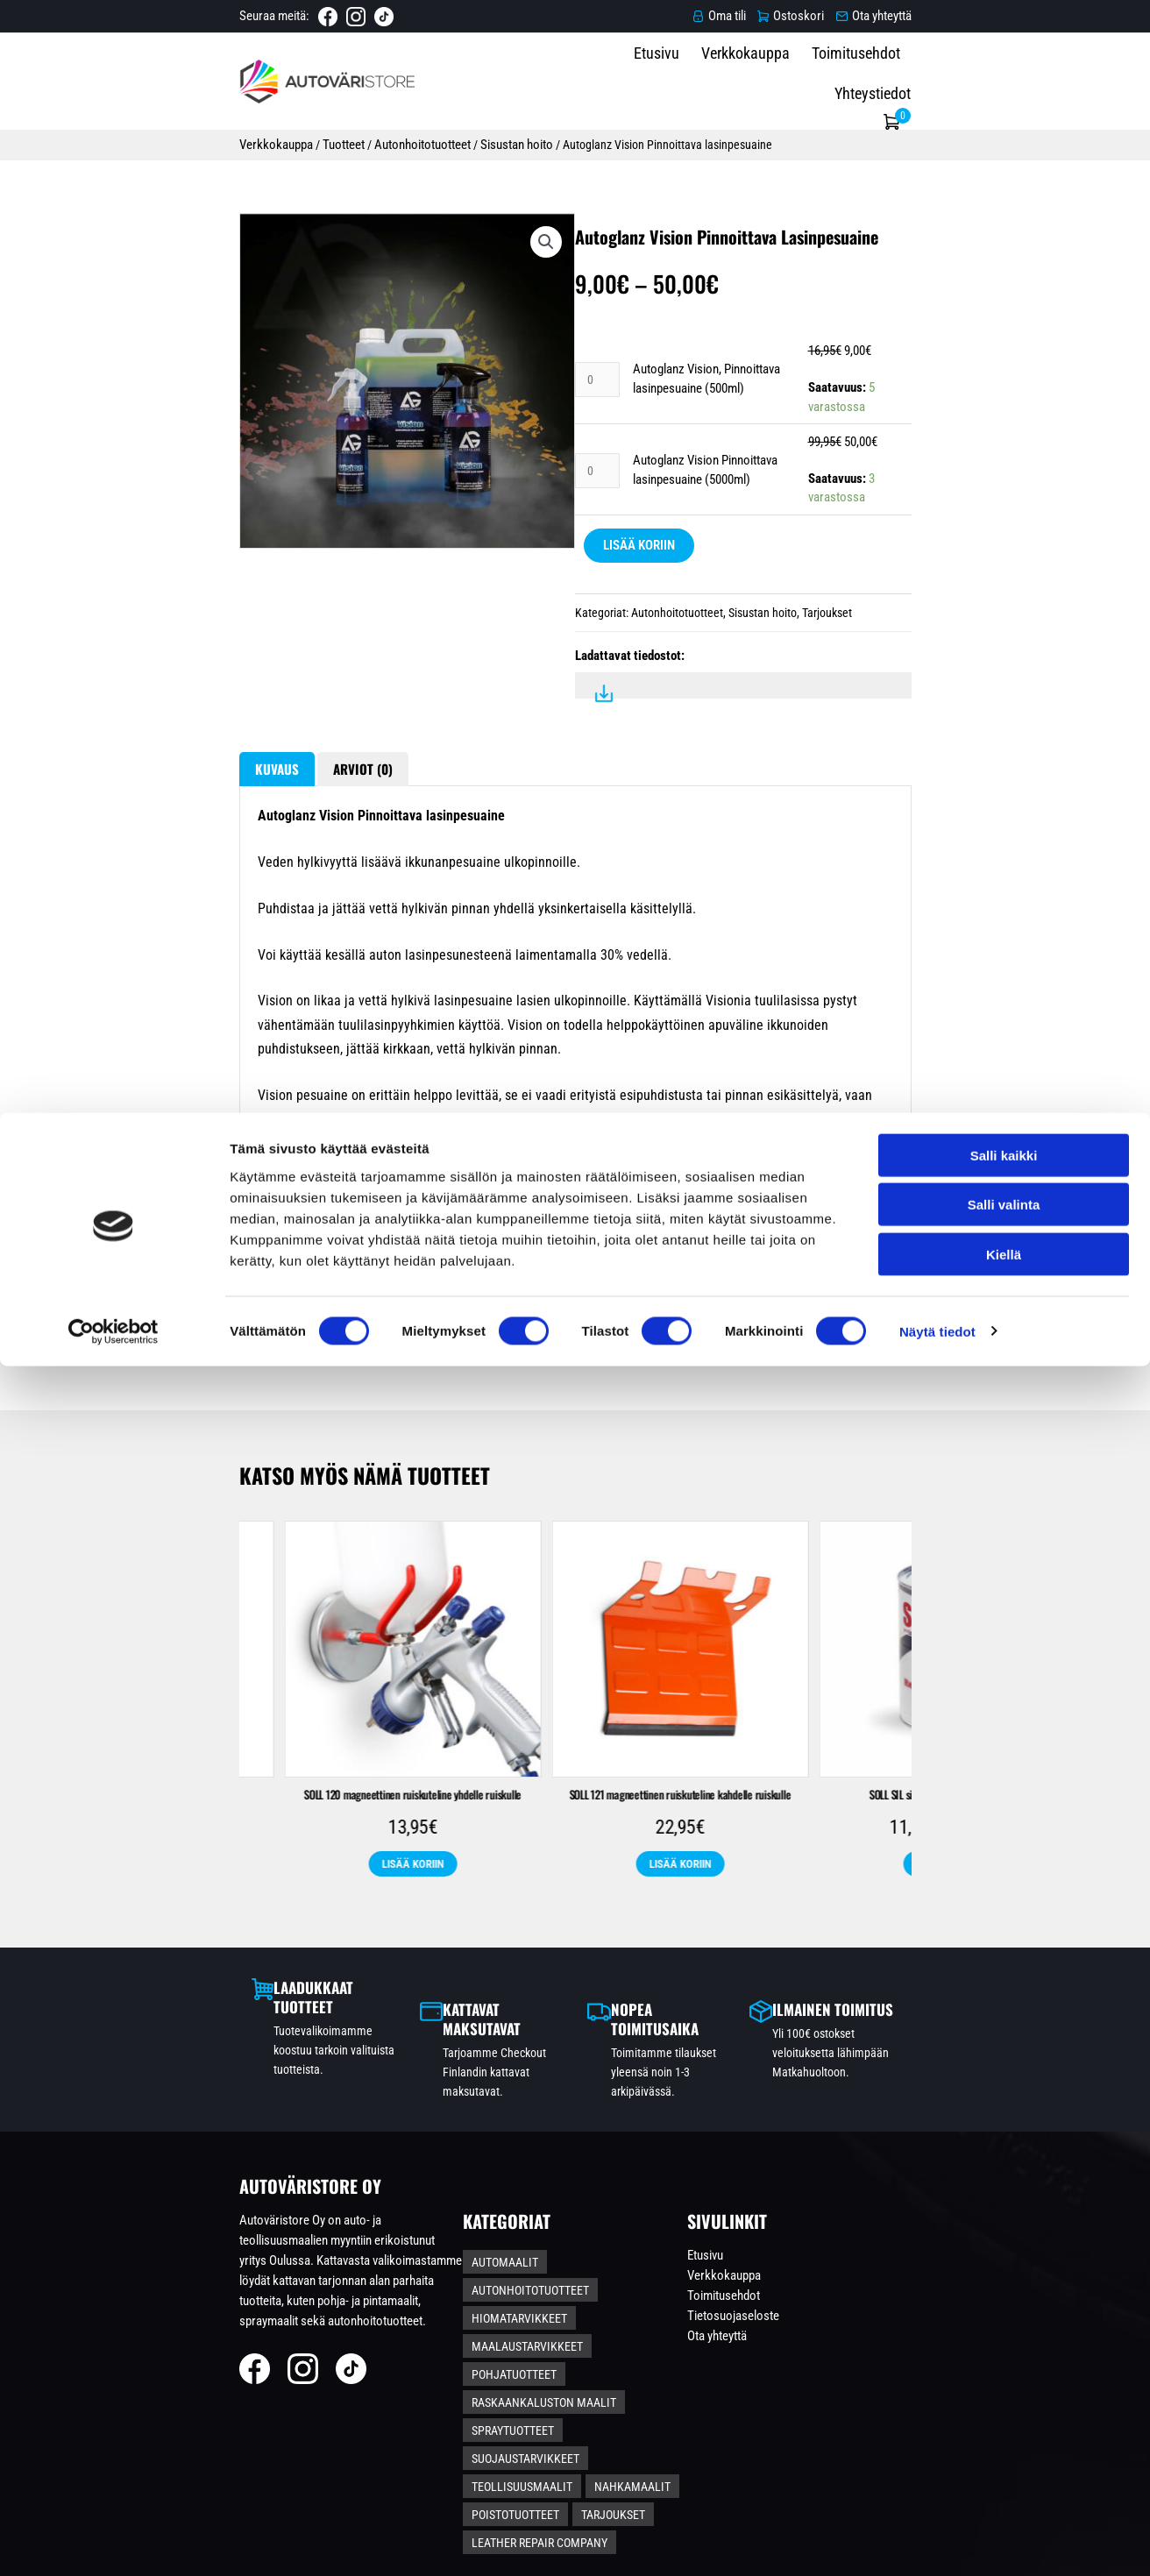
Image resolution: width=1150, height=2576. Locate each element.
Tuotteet (154, 138)
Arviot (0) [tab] (186, 844)
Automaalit (533, 2312)
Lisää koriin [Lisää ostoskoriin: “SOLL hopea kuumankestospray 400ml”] (442, 1971)
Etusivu (710, 79)
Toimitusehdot (909, 79)
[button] (493, 270)
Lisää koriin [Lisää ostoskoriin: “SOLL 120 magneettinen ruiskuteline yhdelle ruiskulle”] (709, 1990)
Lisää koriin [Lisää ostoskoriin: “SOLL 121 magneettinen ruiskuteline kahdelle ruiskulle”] (976, 1990)
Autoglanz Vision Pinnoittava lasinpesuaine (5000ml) (767, 519)
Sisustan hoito (329, 138)
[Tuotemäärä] (598, 447)
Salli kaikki (1004, 2365)
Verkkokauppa (799, 79)
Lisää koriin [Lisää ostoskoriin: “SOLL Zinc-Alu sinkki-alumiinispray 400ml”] (174, 1971)
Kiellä (1003, 2464)
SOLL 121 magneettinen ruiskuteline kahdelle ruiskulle (976, 1911)
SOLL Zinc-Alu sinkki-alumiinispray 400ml (174, 1901)
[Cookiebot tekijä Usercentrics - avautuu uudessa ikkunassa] (113, 2542)
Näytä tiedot (937, 2541)
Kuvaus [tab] (87, 844)
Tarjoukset (827, 652)
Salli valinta (1004, 2415)
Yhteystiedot (1014, 79)
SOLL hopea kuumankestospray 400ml (442, 1901)
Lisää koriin (639, 585)
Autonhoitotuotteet (234, 138)
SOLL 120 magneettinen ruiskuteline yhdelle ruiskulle (709, 1911)
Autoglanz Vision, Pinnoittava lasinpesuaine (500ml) (766, 447)
